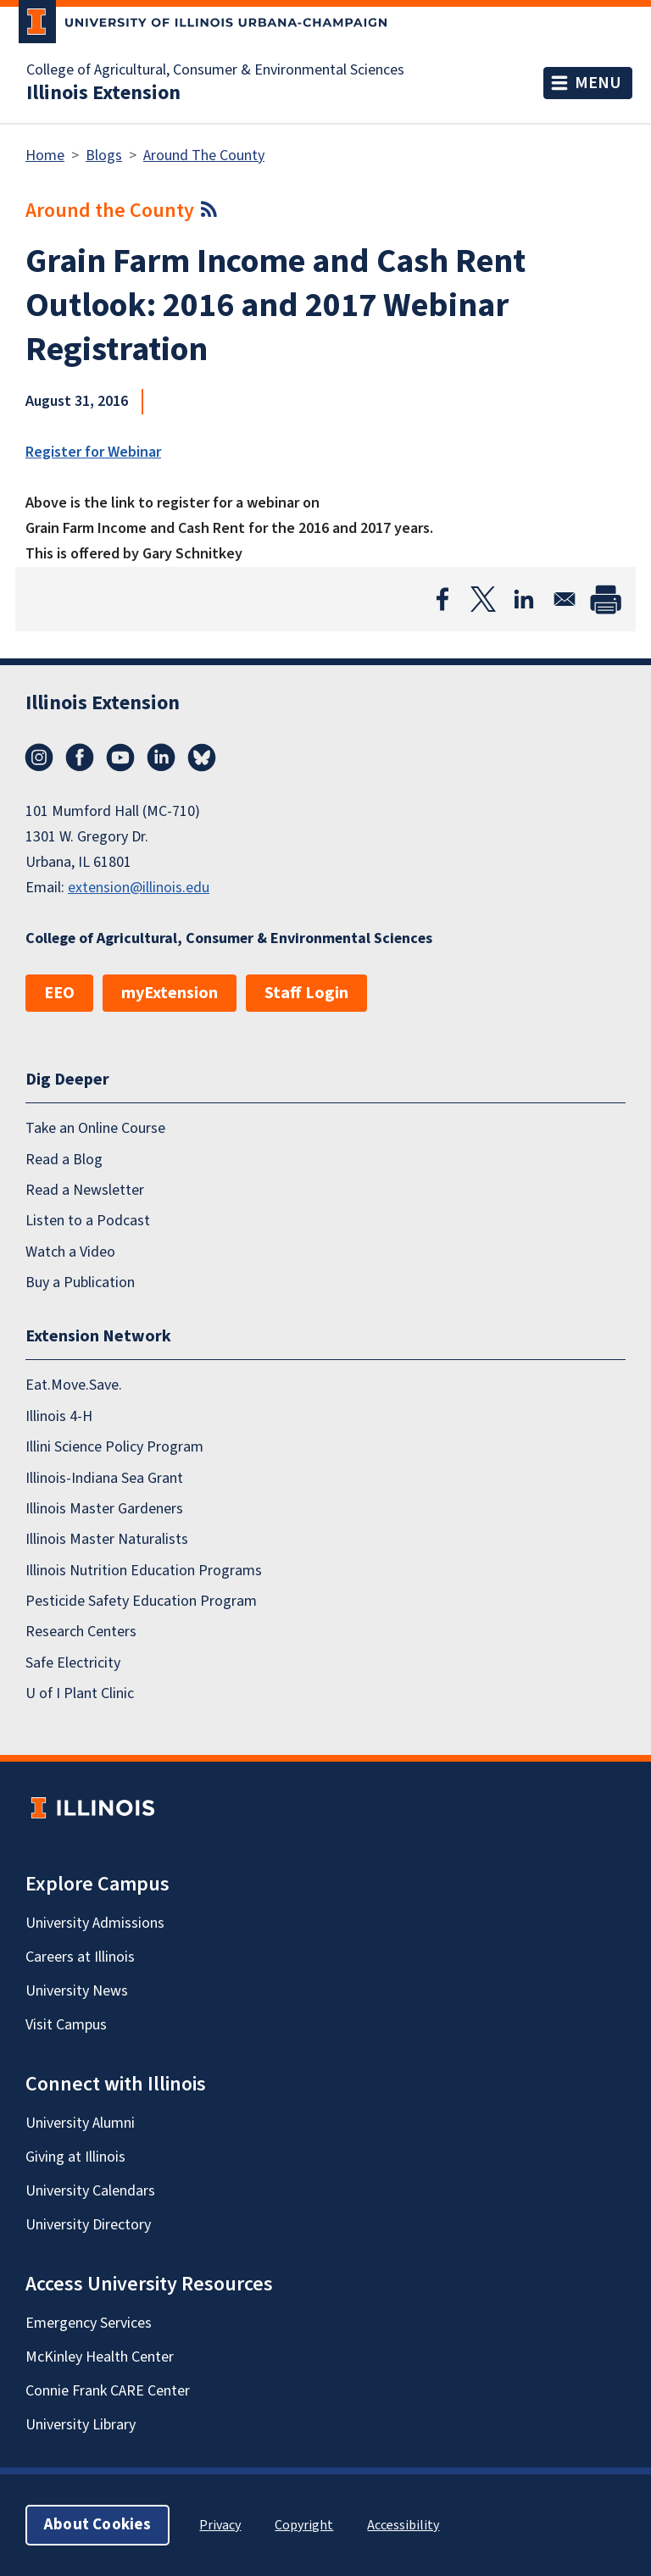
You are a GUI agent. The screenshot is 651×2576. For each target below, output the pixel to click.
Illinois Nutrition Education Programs (143, 1570)
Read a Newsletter (84, 1190)
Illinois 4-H (58, 1416)
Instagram (39, 757)
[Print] (605, 599)
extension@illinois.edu (138, 887)
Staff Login (306, 993)
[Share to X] (483, 599)
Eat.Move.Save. (73, 1385)
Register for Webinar (93, 452)
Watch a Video (70, 1252)
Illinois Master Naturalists (106, 1539)
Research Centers (80, 1631)
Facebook (79, 757)
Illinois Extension (103, 93)
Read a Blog (64, 1159)
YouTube (120, 757)
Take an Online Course (95, 1128)
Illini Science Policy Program (114, 1446)
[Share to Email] (564, 599)
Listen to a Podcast (87, 1220)
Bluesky (201, 757)
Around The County (203, 155)
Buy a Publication (80, 1282)
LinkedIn (161, 757)
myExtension (169, 993)
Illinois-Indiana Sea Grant (104, 1478)
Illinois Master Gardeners (104, 1508)
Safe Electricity (72, 1663)
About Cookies (97, 2524)
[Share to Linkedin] (524, 599)
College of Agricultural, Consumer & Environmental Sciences (215, 70)
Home (44, 155)
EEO (59, 993)
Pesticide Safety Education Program (141, 1601)
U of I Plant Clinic (79, 1693)
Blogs (104, 155)
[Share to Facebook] (442, 599)
